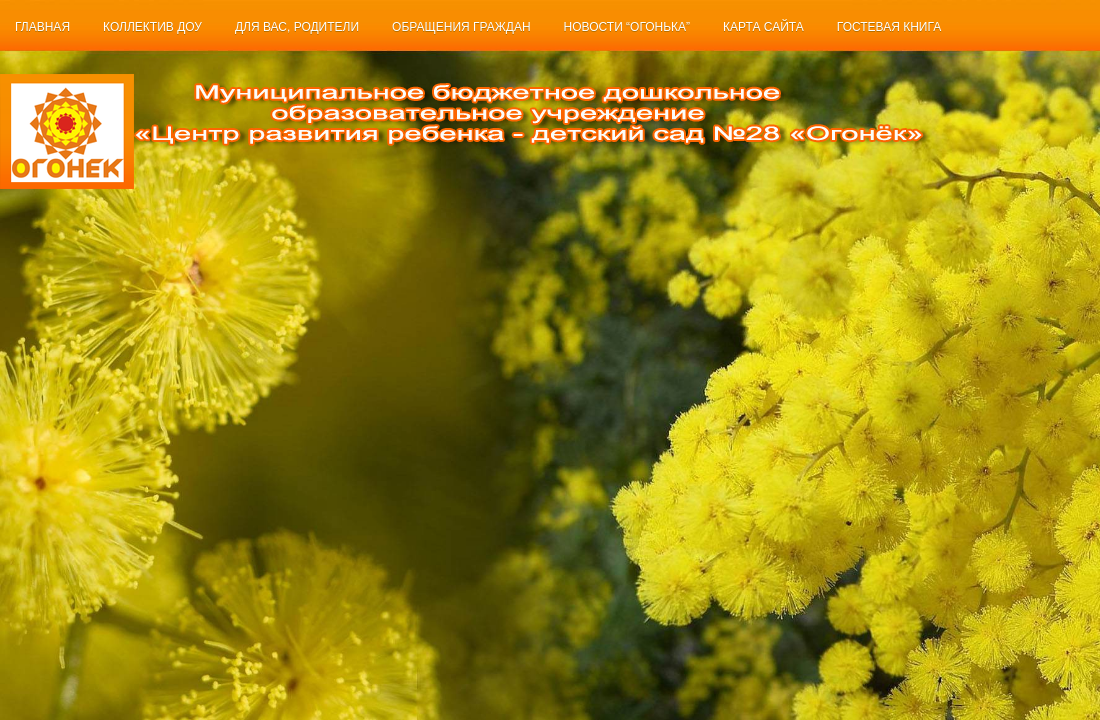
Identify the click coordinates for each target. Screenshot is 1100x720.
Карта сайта (763, 27)
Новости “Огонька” (627, 27)
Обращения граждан (461, 27)
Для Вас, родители (297, 27)
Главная (42, 27)
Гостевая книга (889, 27)
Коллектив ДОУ (152, 27)
